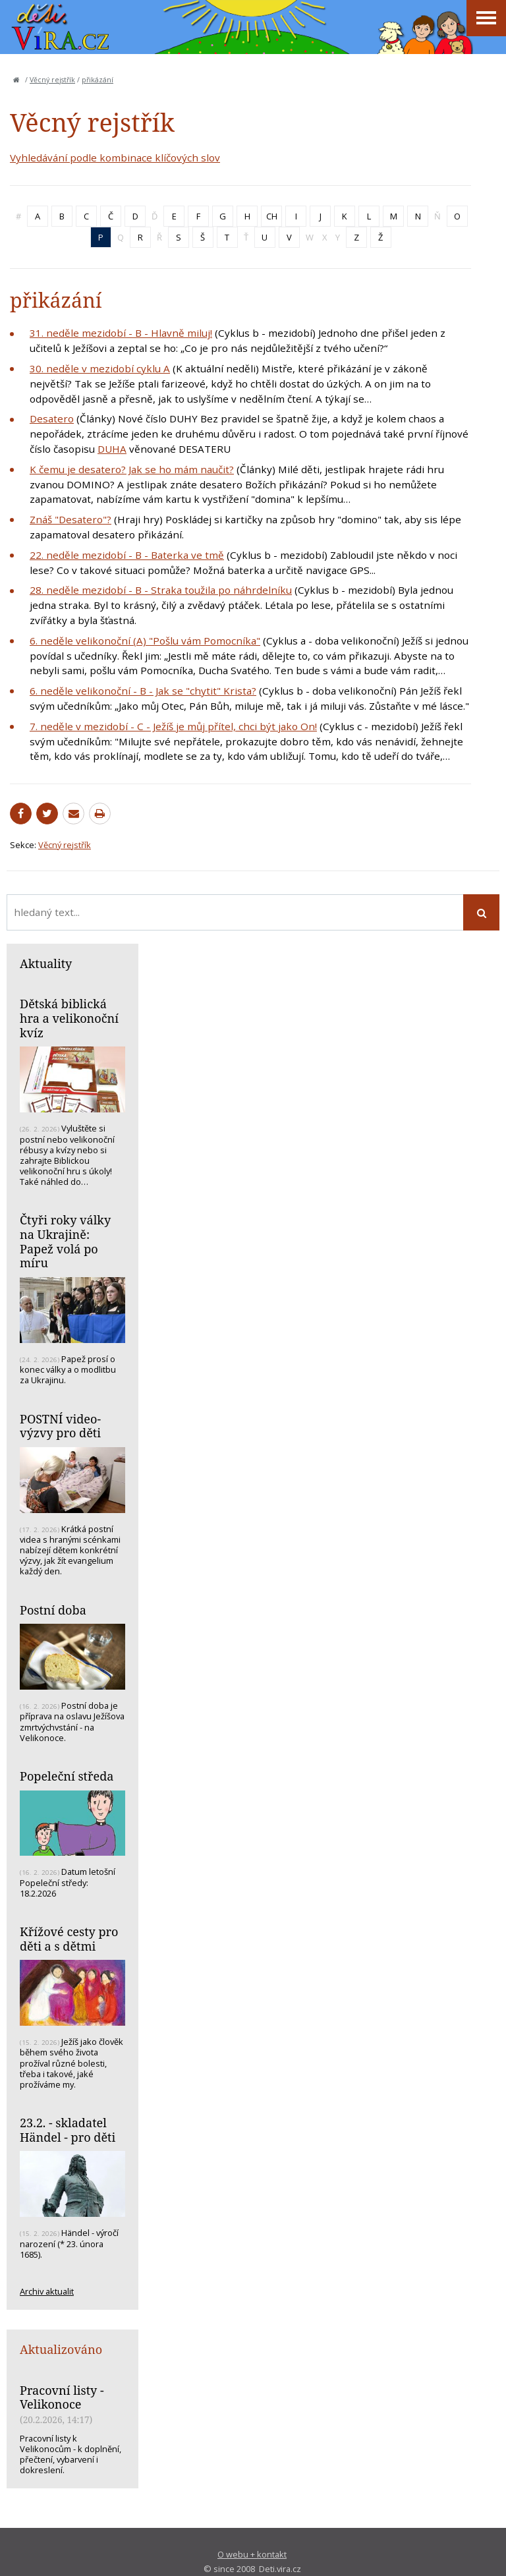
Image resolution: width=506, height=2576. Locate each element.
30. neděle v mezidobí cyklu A (100, 368)
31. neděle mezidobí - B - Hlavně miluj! (121, 332)
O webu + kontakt (252, 2554)
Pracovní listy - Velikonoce (62, 2397)
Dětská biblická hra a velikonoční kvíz (69, 1018)
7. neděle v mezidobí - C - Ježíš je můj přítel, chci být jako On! (173, 726)
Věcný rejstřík (52, 79)
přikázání (97, 79)
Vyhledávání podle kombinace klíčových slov (115, 157)
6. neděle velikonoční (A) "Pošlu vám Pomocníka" (145, 640)
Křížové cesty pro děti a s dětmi (69, 1939)
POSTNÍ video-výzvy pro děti (60, 1426)
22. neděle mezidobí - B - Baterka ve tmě (127, 554)
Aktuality (46, 963)
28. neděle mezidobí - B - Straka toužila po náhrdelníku (161, 589)
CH (271, 216)
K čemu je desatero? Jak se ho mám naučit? (132, 469)
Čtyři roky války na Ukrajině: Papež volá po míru (65, 1241)
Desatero (52, 418)
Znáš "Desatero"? (70, 519)
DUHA (112, 448)
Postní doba (53, 1610)
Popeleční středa (66, 1776)
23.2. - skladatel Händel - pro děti (67, 2130)
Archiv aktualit (47, 2291)
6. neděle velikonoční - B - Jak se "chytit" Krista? (143, 690)
